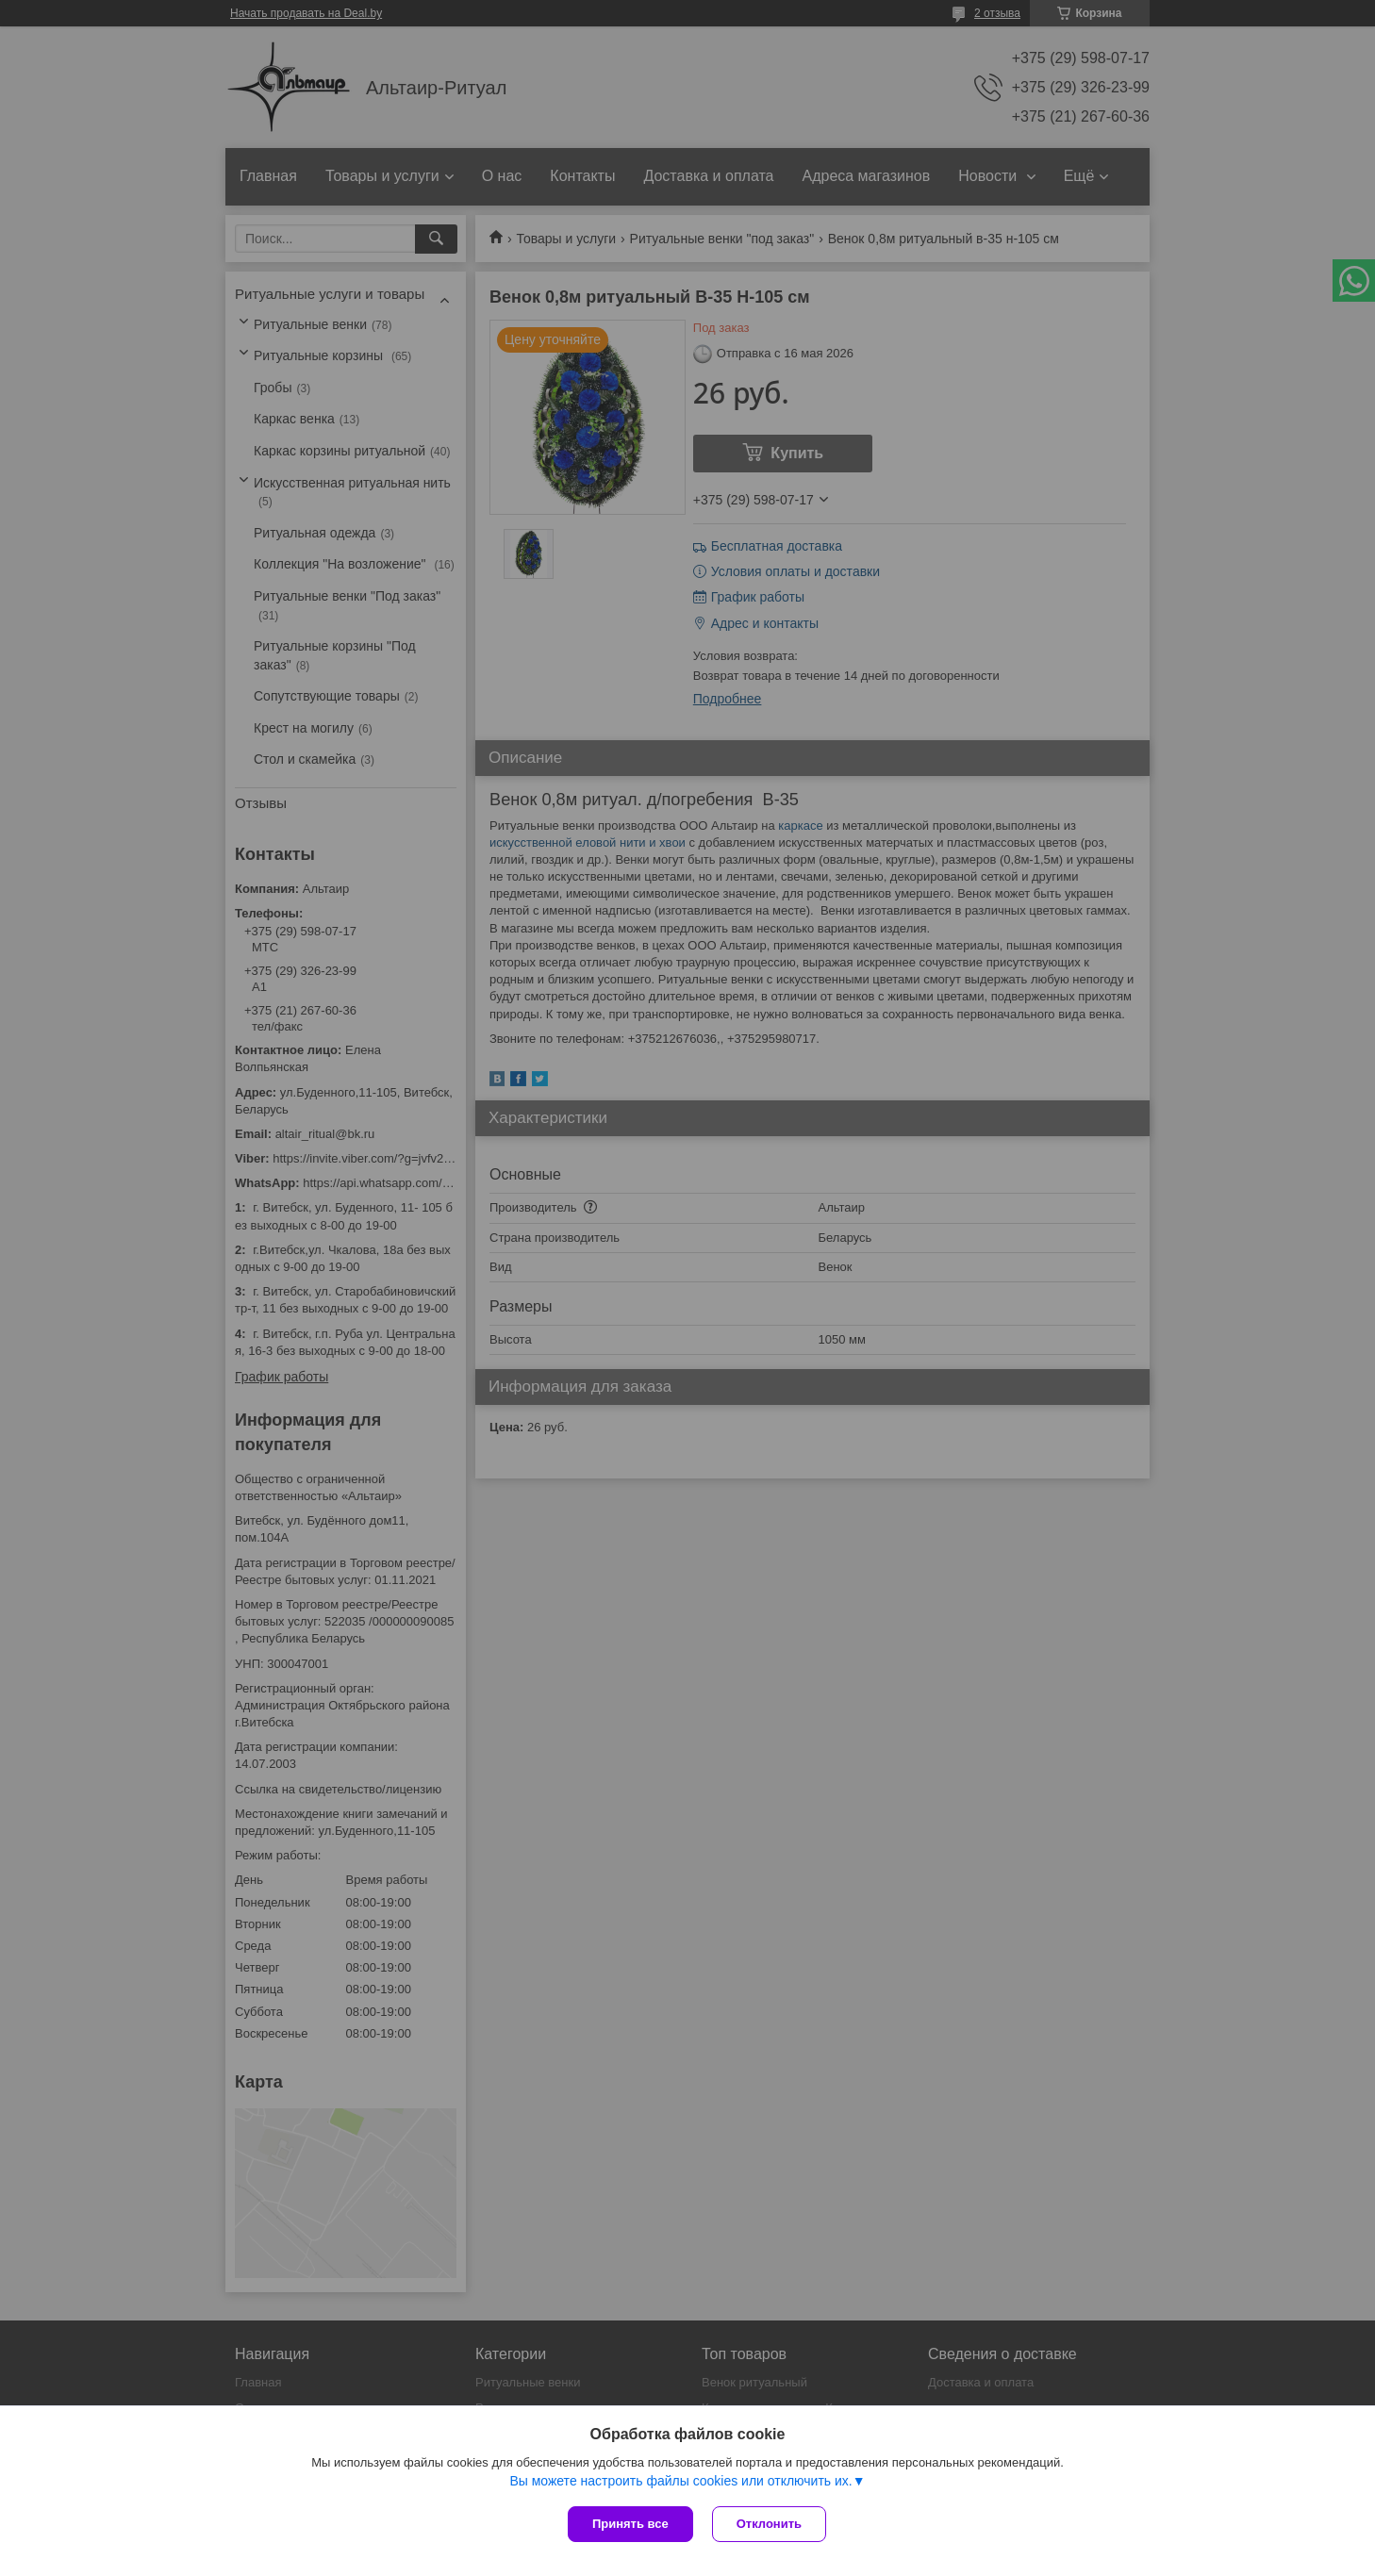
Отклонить (769, 2524)
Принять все (630, 2524)
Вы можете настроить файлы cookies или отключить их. (680, 2480)
